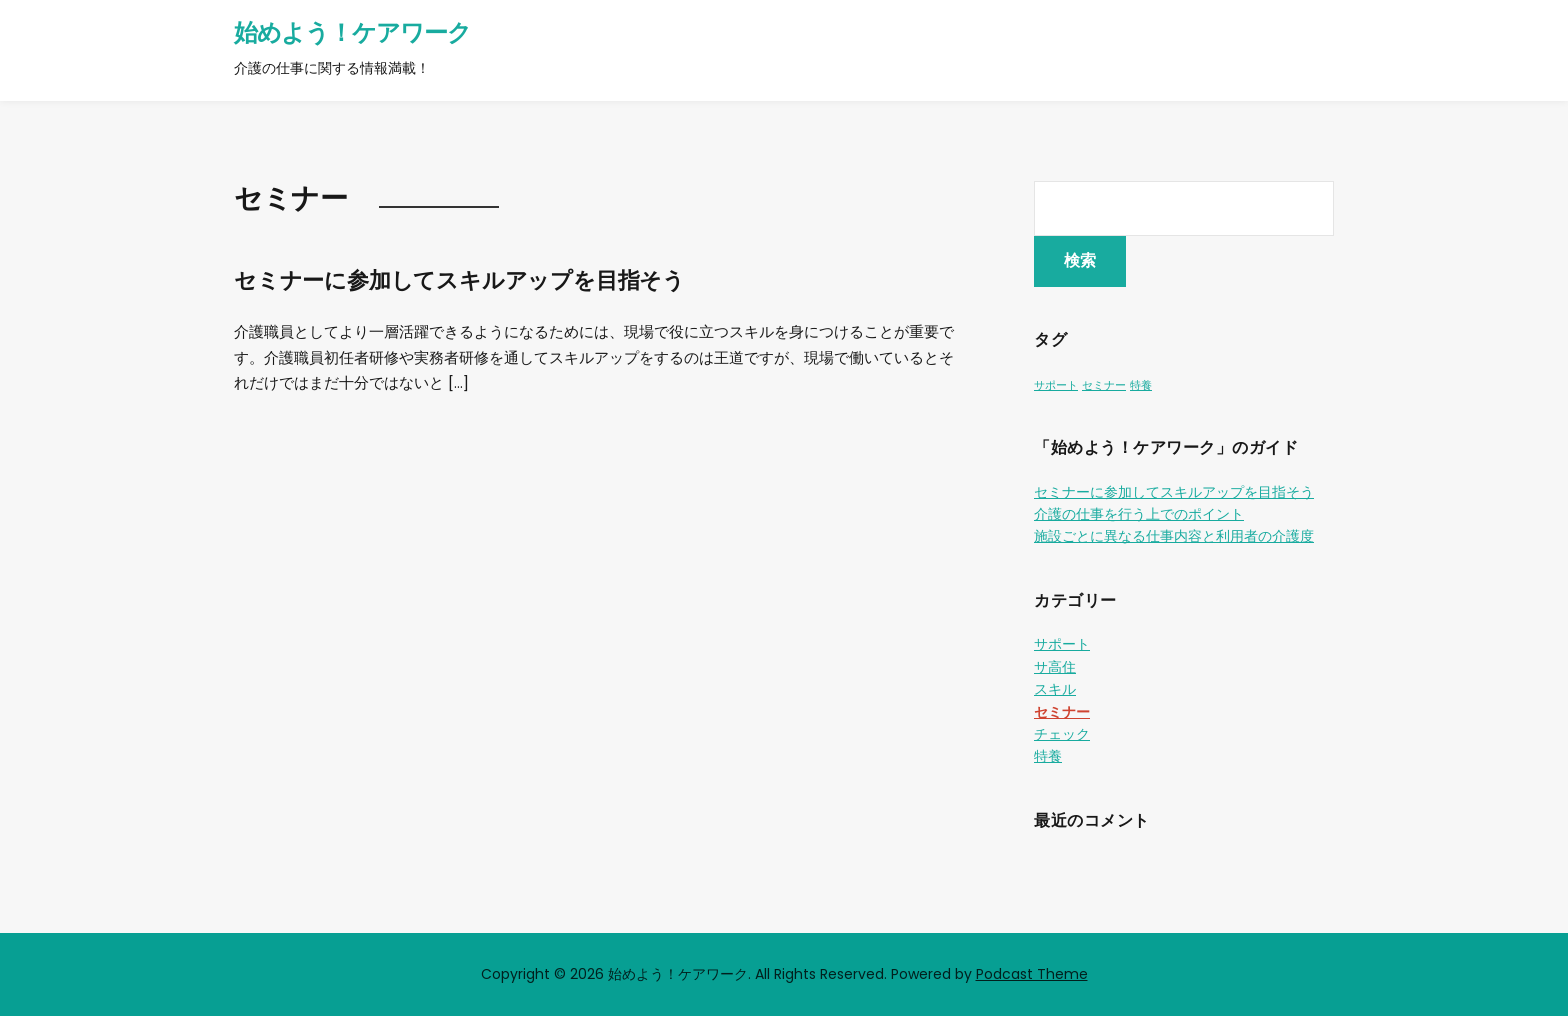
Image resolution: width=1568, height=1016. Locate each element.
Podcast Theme (1032, 974)
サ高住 (1055, 667)
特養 (1048, 756)
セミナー (1062, 712)
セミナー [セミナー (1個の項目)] (1104, 385)
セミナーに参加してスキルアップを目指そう (459, 280)
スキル (1055, 689)
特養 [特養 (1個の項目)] (1141, 385)
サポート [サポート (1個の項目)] (1056, 385)
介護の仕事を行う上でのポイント (1139, 514)
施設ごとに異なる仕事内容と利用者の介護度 (1174, 536)
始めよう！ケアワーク (352, 32)
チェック (1062, 734)
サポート (1062, 644)
